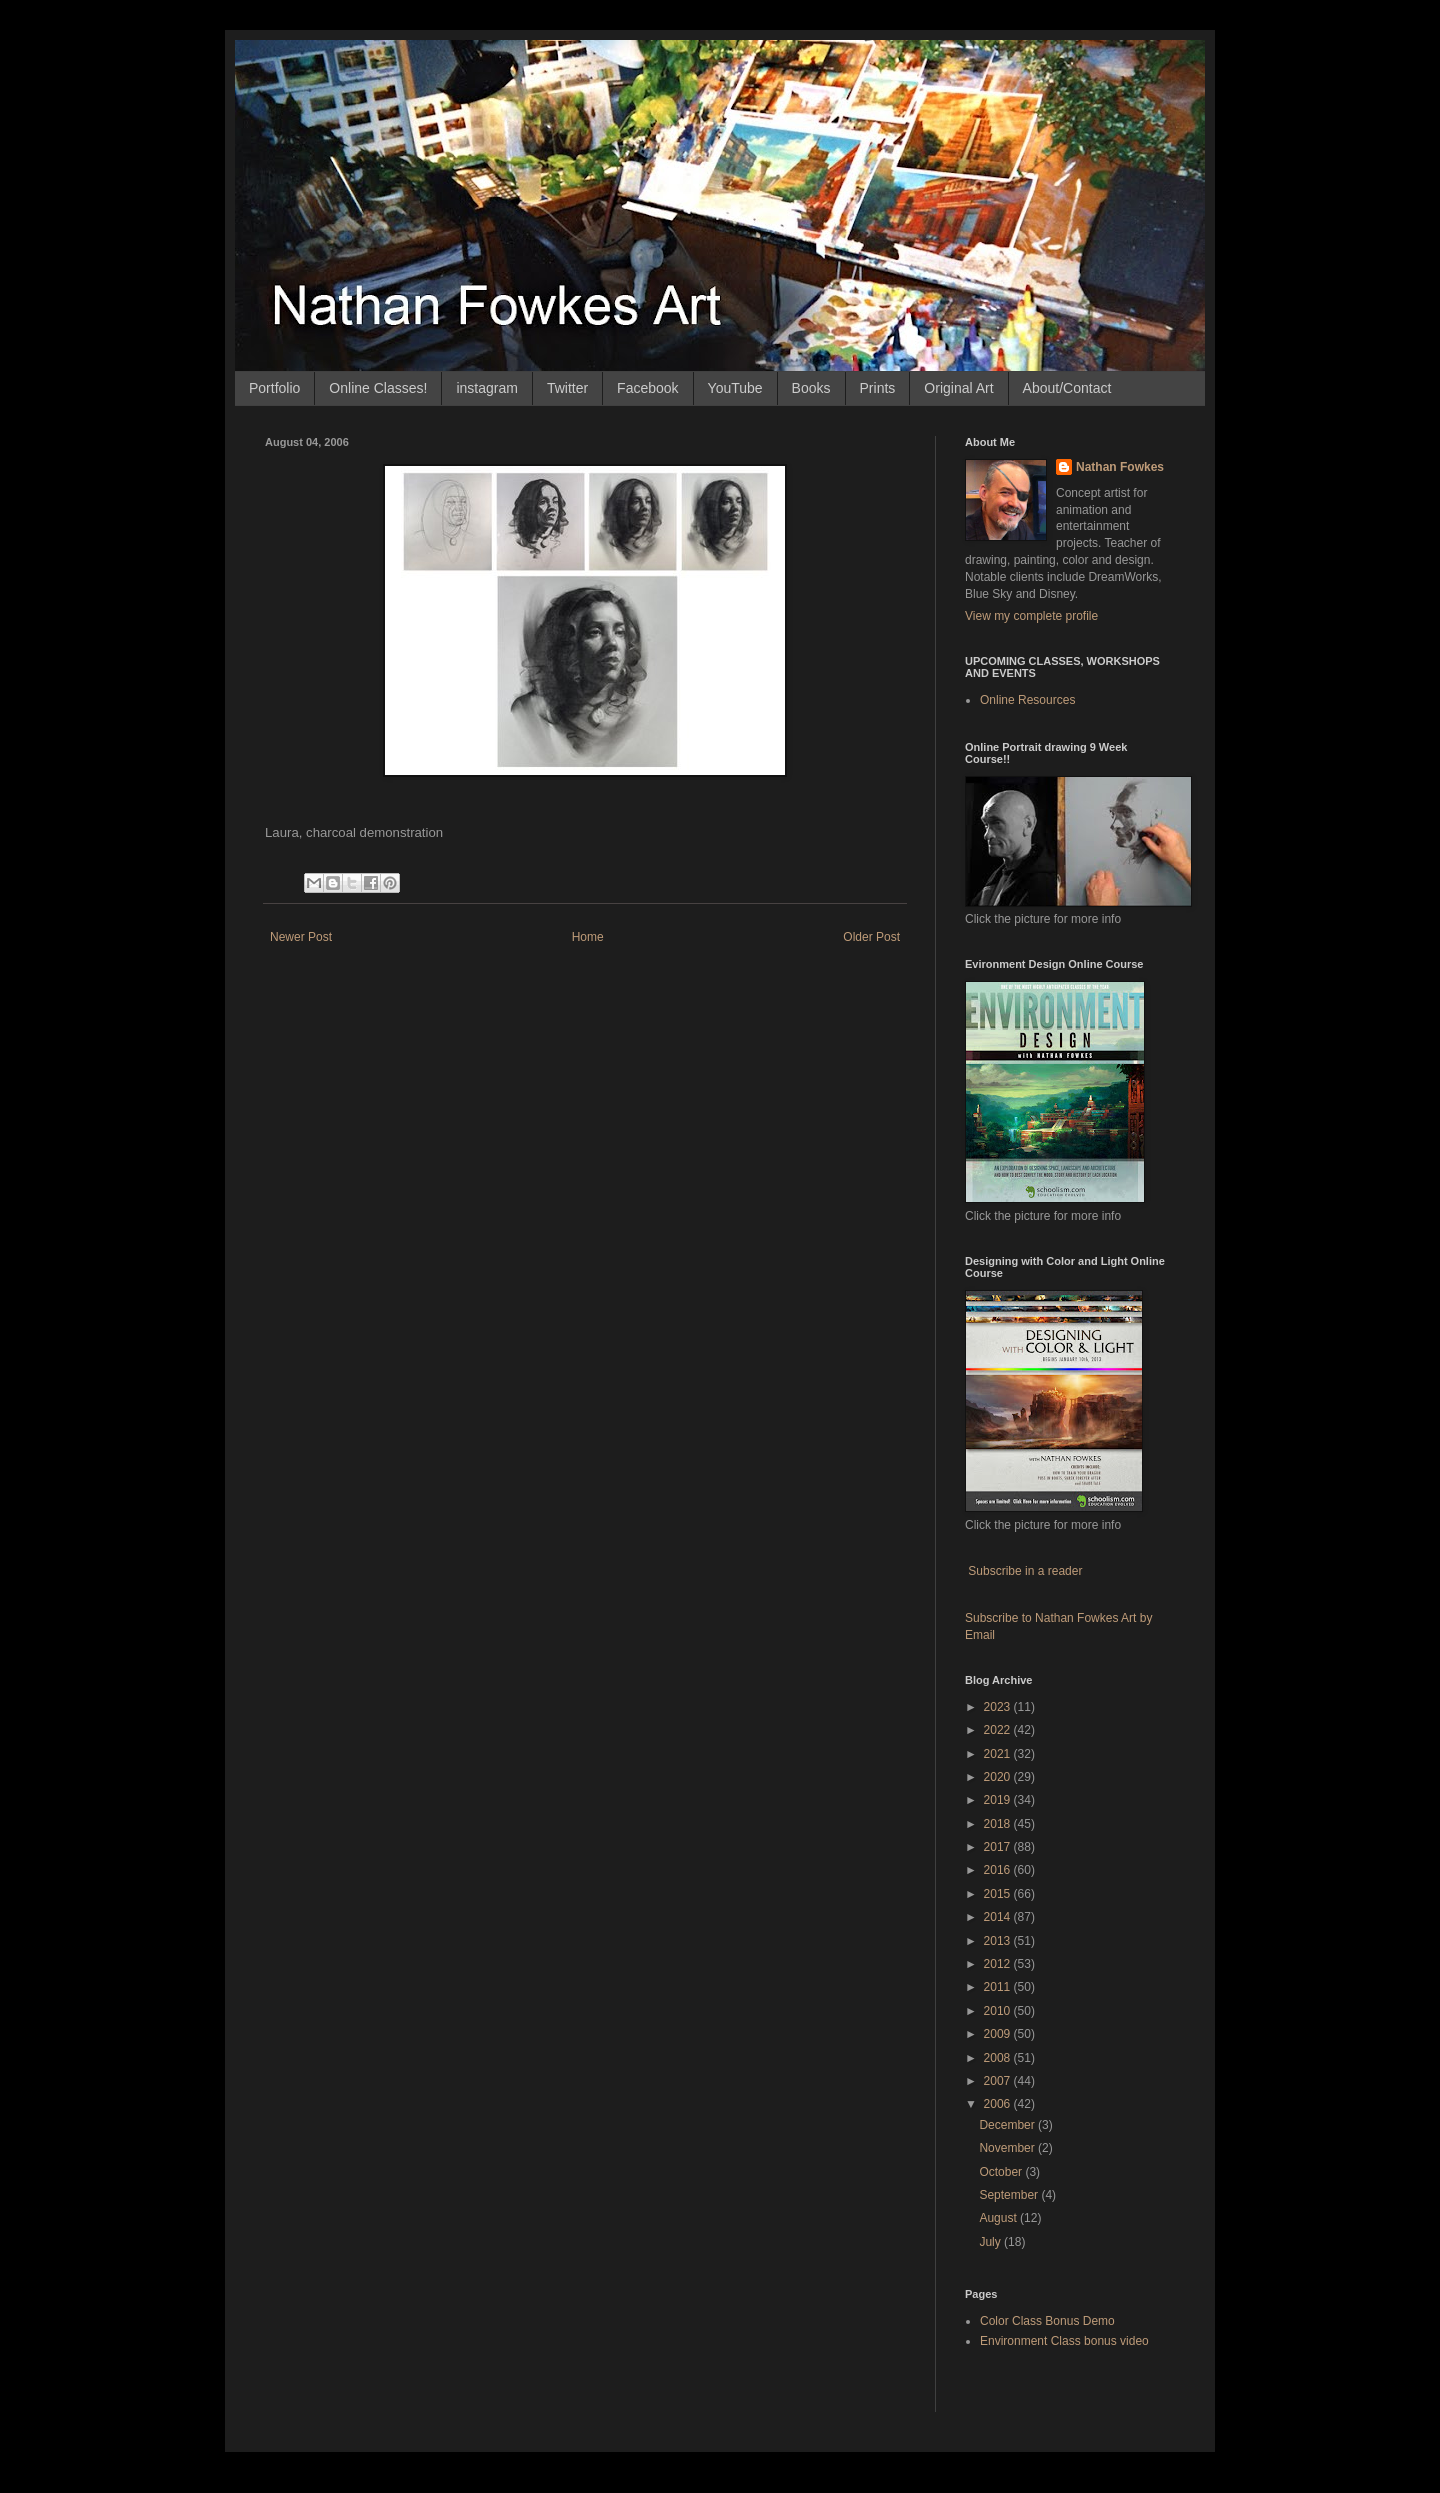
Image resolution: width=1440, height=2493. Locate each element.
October (1002, 2172)
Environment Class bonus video (1064, 2341)
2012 (999, 1964)
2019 (999, 1800)
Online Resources (1027, 700)
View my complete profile (1031, 616)
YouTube (735, 388)
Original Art (958, 388)
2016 (999, 1870)
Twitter (567, 388)
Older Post (871, 937)
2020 (999, 1777)
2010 (999, 2011)
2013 (999, 1941)
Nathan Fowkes (1120, 467)
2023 (999, 1707)
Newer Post (301, 937)
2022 (999, 1730)
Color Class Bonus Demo (1047, 2321)
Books (811, 388)
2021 (999, 1754)
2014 (999, 1917)
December (1008, 2125)
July (991, 2242)
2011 (999, 1987)
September (1010, 2195)
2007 (999, 2081)
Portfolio (274, 388)
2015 (999, 1894)
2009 (999, 2034)
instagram (486, 388)
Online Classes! (378, 388)
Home (588, 937)
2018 (999, 1824)
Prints (878, 388)
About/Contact (1067, 388)
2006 (999, 2104)
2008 (999, 2058)
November (1008, 2148)
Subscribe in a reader (1025, 1571)
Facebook (647, 388)
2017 (999, 1847)
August (999, 2218)
